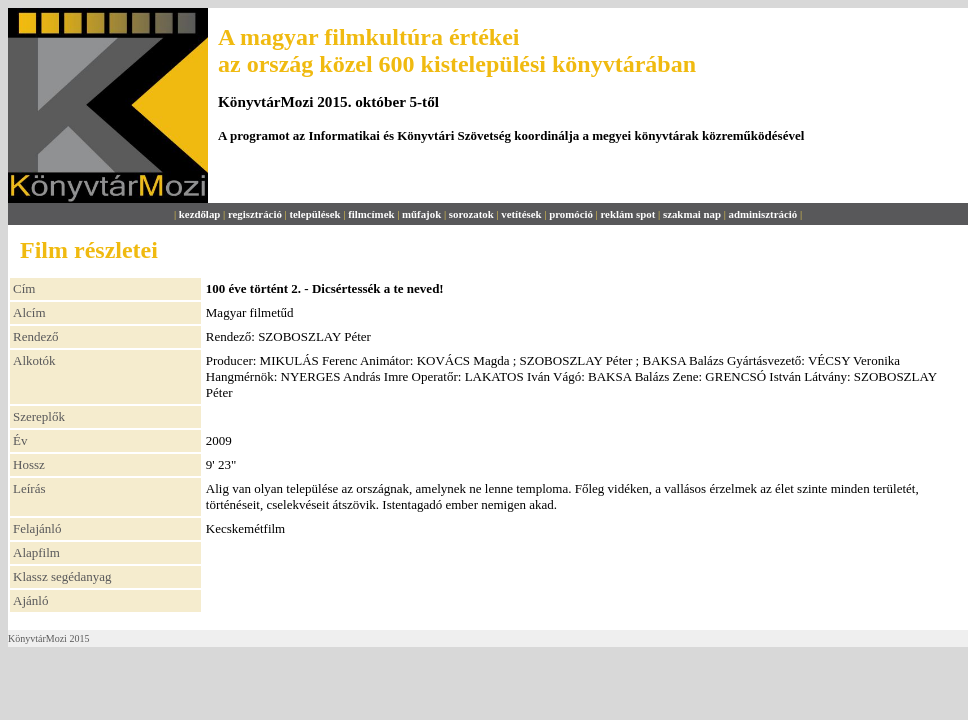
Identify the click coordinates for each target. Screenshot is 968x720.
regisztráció (255, 214)
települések (314, 214)
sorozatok (471, 214)
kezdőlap (200, 214)
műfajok (421, 214)
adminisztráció (763, 214)
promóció (571, 214)
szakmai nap (692, 214)
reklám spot (627, 214)
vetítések (521, 214)
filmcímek (371, 214)
